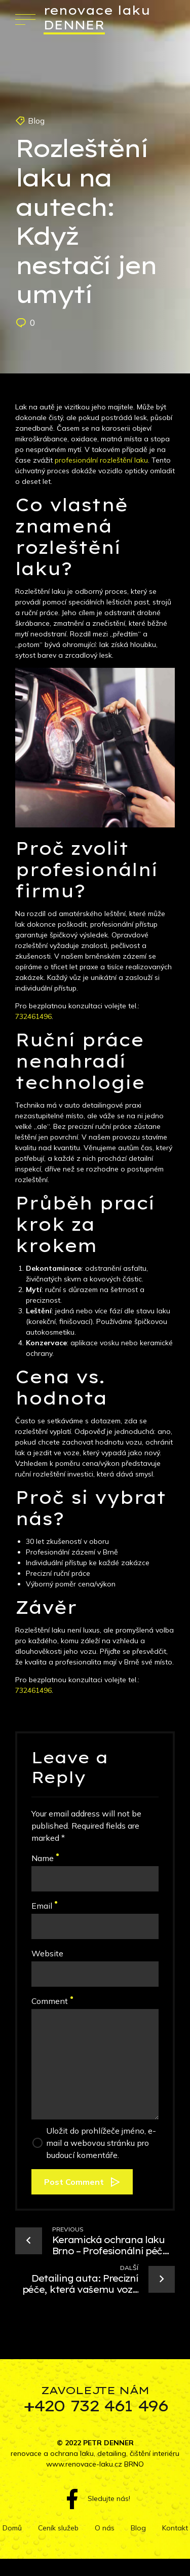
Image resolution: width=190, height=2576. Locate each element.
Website (47, 1953)
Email (44, 1906)
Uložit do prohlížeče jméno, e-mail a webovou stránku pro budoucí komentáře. (101, 2143)
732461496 (33, 1016)
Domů (12, 2527)
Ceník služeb (58, 2527)
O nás (105, 2527)
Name (45, 1858)
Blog (36, 121)
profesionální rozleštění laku (101, 460)
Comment (52, 2001)
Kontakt (175, 2527)
